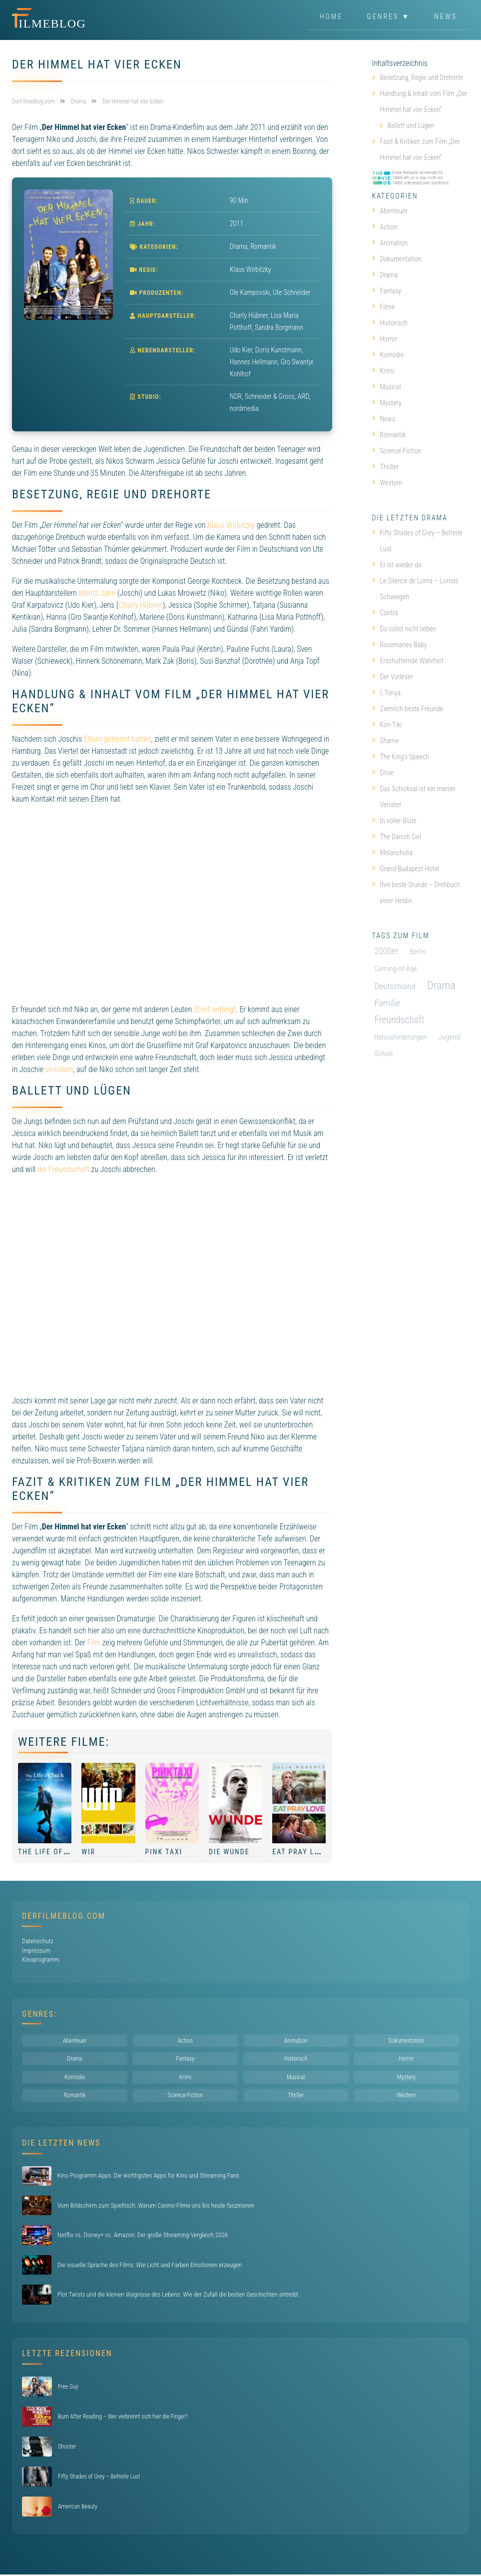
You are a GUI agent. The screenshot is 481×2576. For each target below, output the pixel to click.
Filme (383, 307)
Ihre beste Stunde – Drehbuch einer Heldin (416, 893)
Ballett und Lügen (411, 125)
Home (331, 17)
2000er (387, 951)
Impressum (36, 1950)
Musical (386, 387)
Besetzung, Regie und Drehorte (422, 77)
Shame (385, 741)
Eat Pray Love (300, 1852)
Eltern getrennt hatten (117, 739)
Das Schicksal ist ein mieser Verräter (414, 797)
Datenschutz (37, 1941)
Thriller (385, 467)
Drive (383, 773)
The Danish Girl (396, 837)
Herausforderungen (401, 1037)
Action (385, 227)
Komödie (388, 355)
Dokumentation (397, 259)
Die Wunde (229, 1852)
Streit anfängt (215, 1009)
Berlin (418, 952)
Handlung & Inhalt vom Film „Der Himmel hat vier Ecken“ (424, 101)
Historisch (390, 323)
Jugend (449, 1037)
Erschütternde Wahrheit (408, 661)
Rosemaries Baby (399, 645)
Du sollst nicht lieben (404, 629)
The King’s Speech (401, 757)
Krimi (383, 371)
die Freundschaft (63, 1169)
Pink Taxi (164, 1852)
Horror (385, 339)
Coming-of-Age (396, 968)
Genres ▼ (389, 17)
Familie (388, 1003)
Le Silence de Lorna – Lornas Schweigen (415, 589)
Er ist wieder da (397, 565)
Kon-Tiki (387, 725)
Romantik (263, 246)
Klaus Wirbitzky (231, 525)
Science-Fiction (397, 451)
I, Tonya (386, 693)
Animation (390, 243)
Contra (385, 613)
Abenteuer (390, 211)
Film (93, 1642)
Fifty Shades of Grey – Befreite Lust (417, 541)
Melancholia (392, 853)
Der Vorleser (392, 677)
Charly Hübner (140, 605)
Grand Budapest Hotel (406, 869)
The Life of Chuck (54, 1852)
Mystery (387, 403)
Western (387, 483)
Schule (384, 1054)
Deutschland (395, 986)
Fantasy (387, 291)
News (445, 17)
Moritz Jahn (96, 593)
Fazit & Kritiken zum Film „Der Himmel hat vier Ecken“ (420, 149)
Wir (88, 1852)
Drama (239, 246)
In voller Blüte (394, 821)
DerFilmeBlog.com (63, 1916)
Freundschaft (400, 1020)
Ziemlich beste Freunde (407, 709)
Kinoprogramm (40, 1959)
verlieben (59, 1069)
